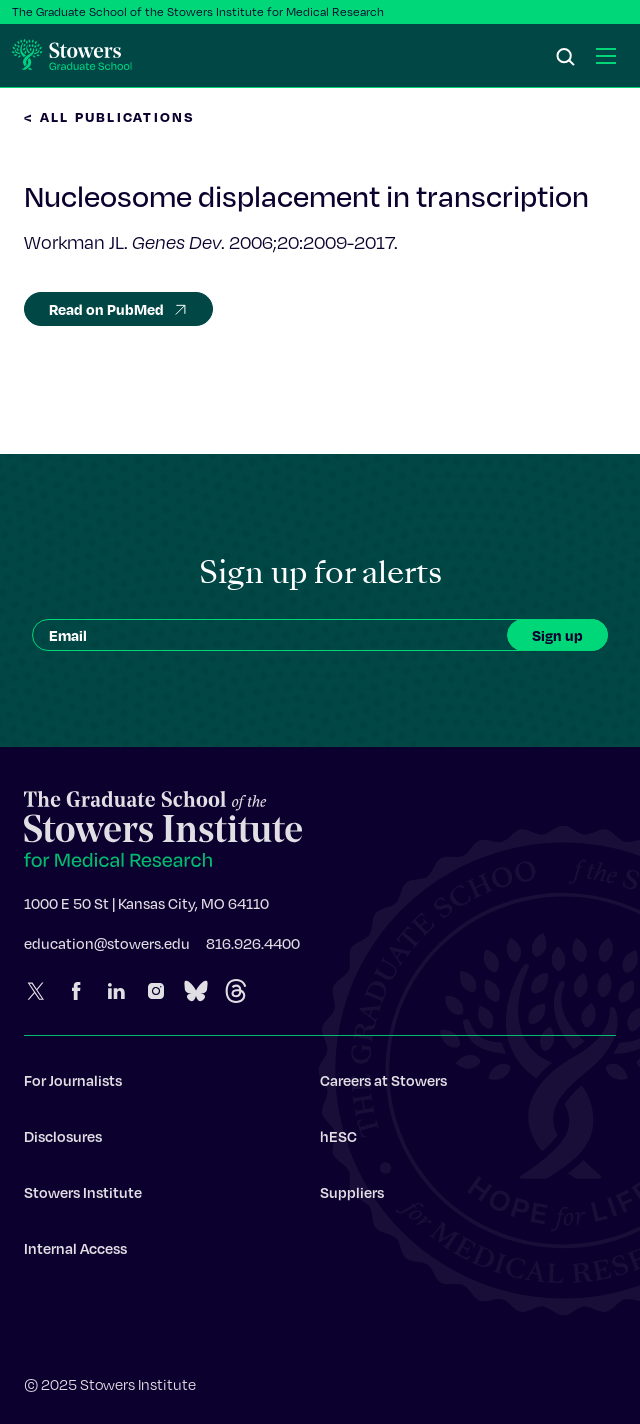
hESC (338, 1142)
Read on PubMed (118, 309)
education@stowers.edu (107, 949)
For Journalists (73, 1086)
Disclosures (63, 1142)
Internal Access (75, 1254)
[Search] (566, 58)
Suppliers (352, 1198)
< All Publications (110, 116)
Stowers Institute (83, 1198)
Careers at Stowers (383, 1086)
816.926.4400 (253, 949)
